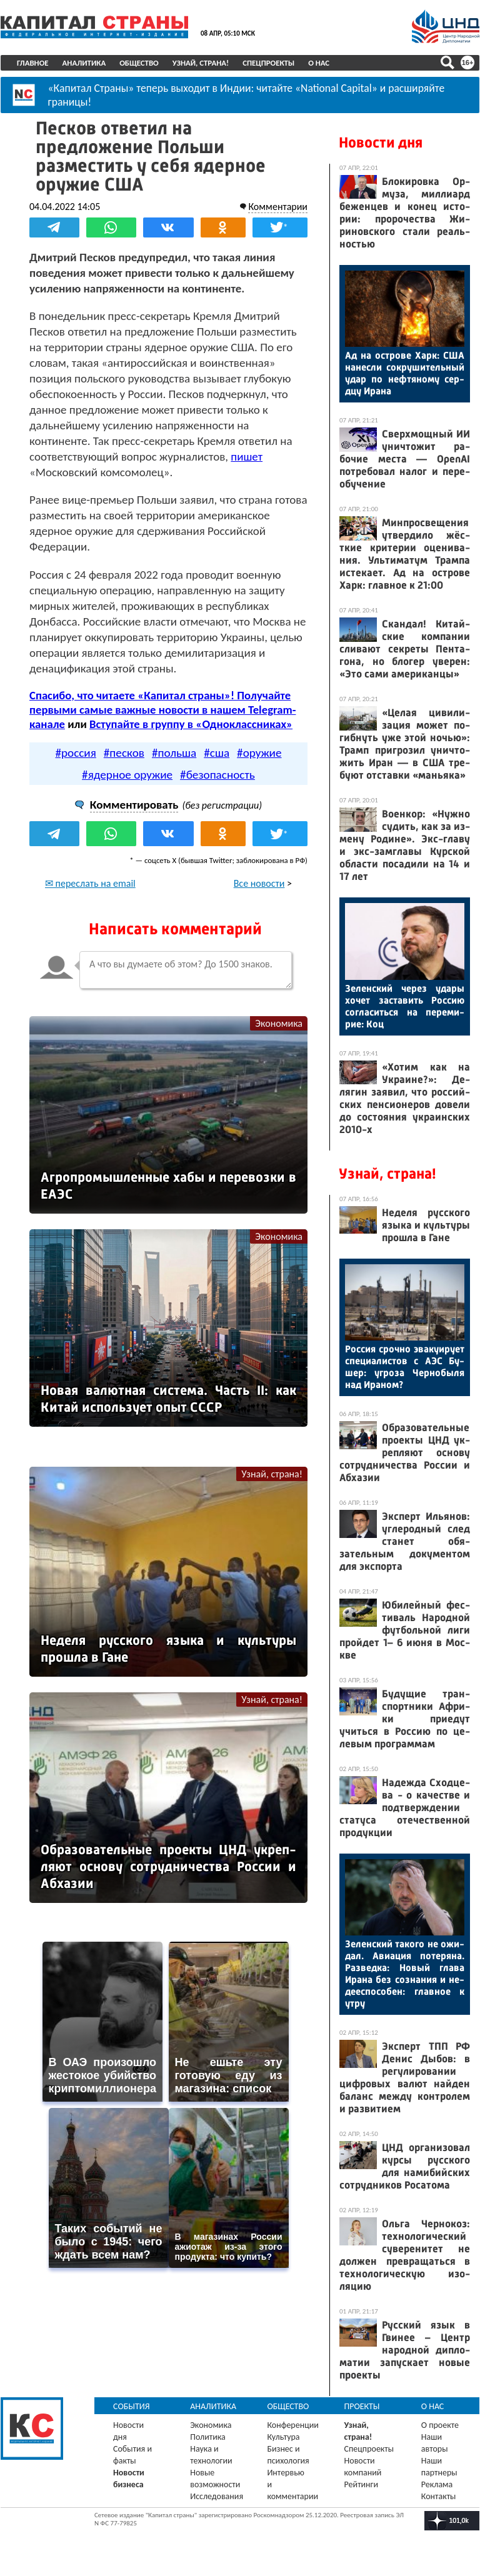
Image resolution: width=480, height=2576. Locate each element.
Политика (208, 2437)
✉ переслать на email (90, 883)
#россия (75, 753)
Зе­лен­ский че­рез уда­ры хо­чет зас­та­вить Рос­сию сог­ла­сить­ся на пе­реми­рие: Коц (404, 1006)
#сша (216, 753)
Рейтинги (361, 2484)
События (131, 2406)
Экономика (278, 1023)
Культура (283, 2437)
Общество (139, 62)
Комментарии (278, 206)
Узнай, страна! (200, 62)
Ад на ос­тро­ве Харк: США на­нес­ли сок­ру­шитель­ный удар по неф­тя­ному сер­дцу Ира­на (404, 373)
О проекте (440, 2425)
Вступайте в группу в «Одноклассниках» (190, 724)
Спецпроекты (268, 62)
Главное (33, 62)
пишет (246, 456)
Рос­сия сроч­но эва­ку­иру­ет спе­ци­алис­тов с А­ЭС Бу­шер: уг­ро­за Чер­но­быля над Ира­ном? (404, 1366)
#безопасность (217, 774)
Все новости (259, 883)
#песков (124, 753)
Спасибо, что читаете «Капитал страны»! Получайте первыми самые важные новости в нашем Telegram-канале (162, 709)
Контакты (438, 2496)
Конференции (293, 2425)
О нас (318, 62)
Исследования (216, 2496)
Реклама (437, 2484)
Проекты (362, 2406)
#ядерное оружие (127, 774)
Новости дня (380, 142)
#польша (174, 753)
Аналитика (84, 62)
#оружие (259, 753)
